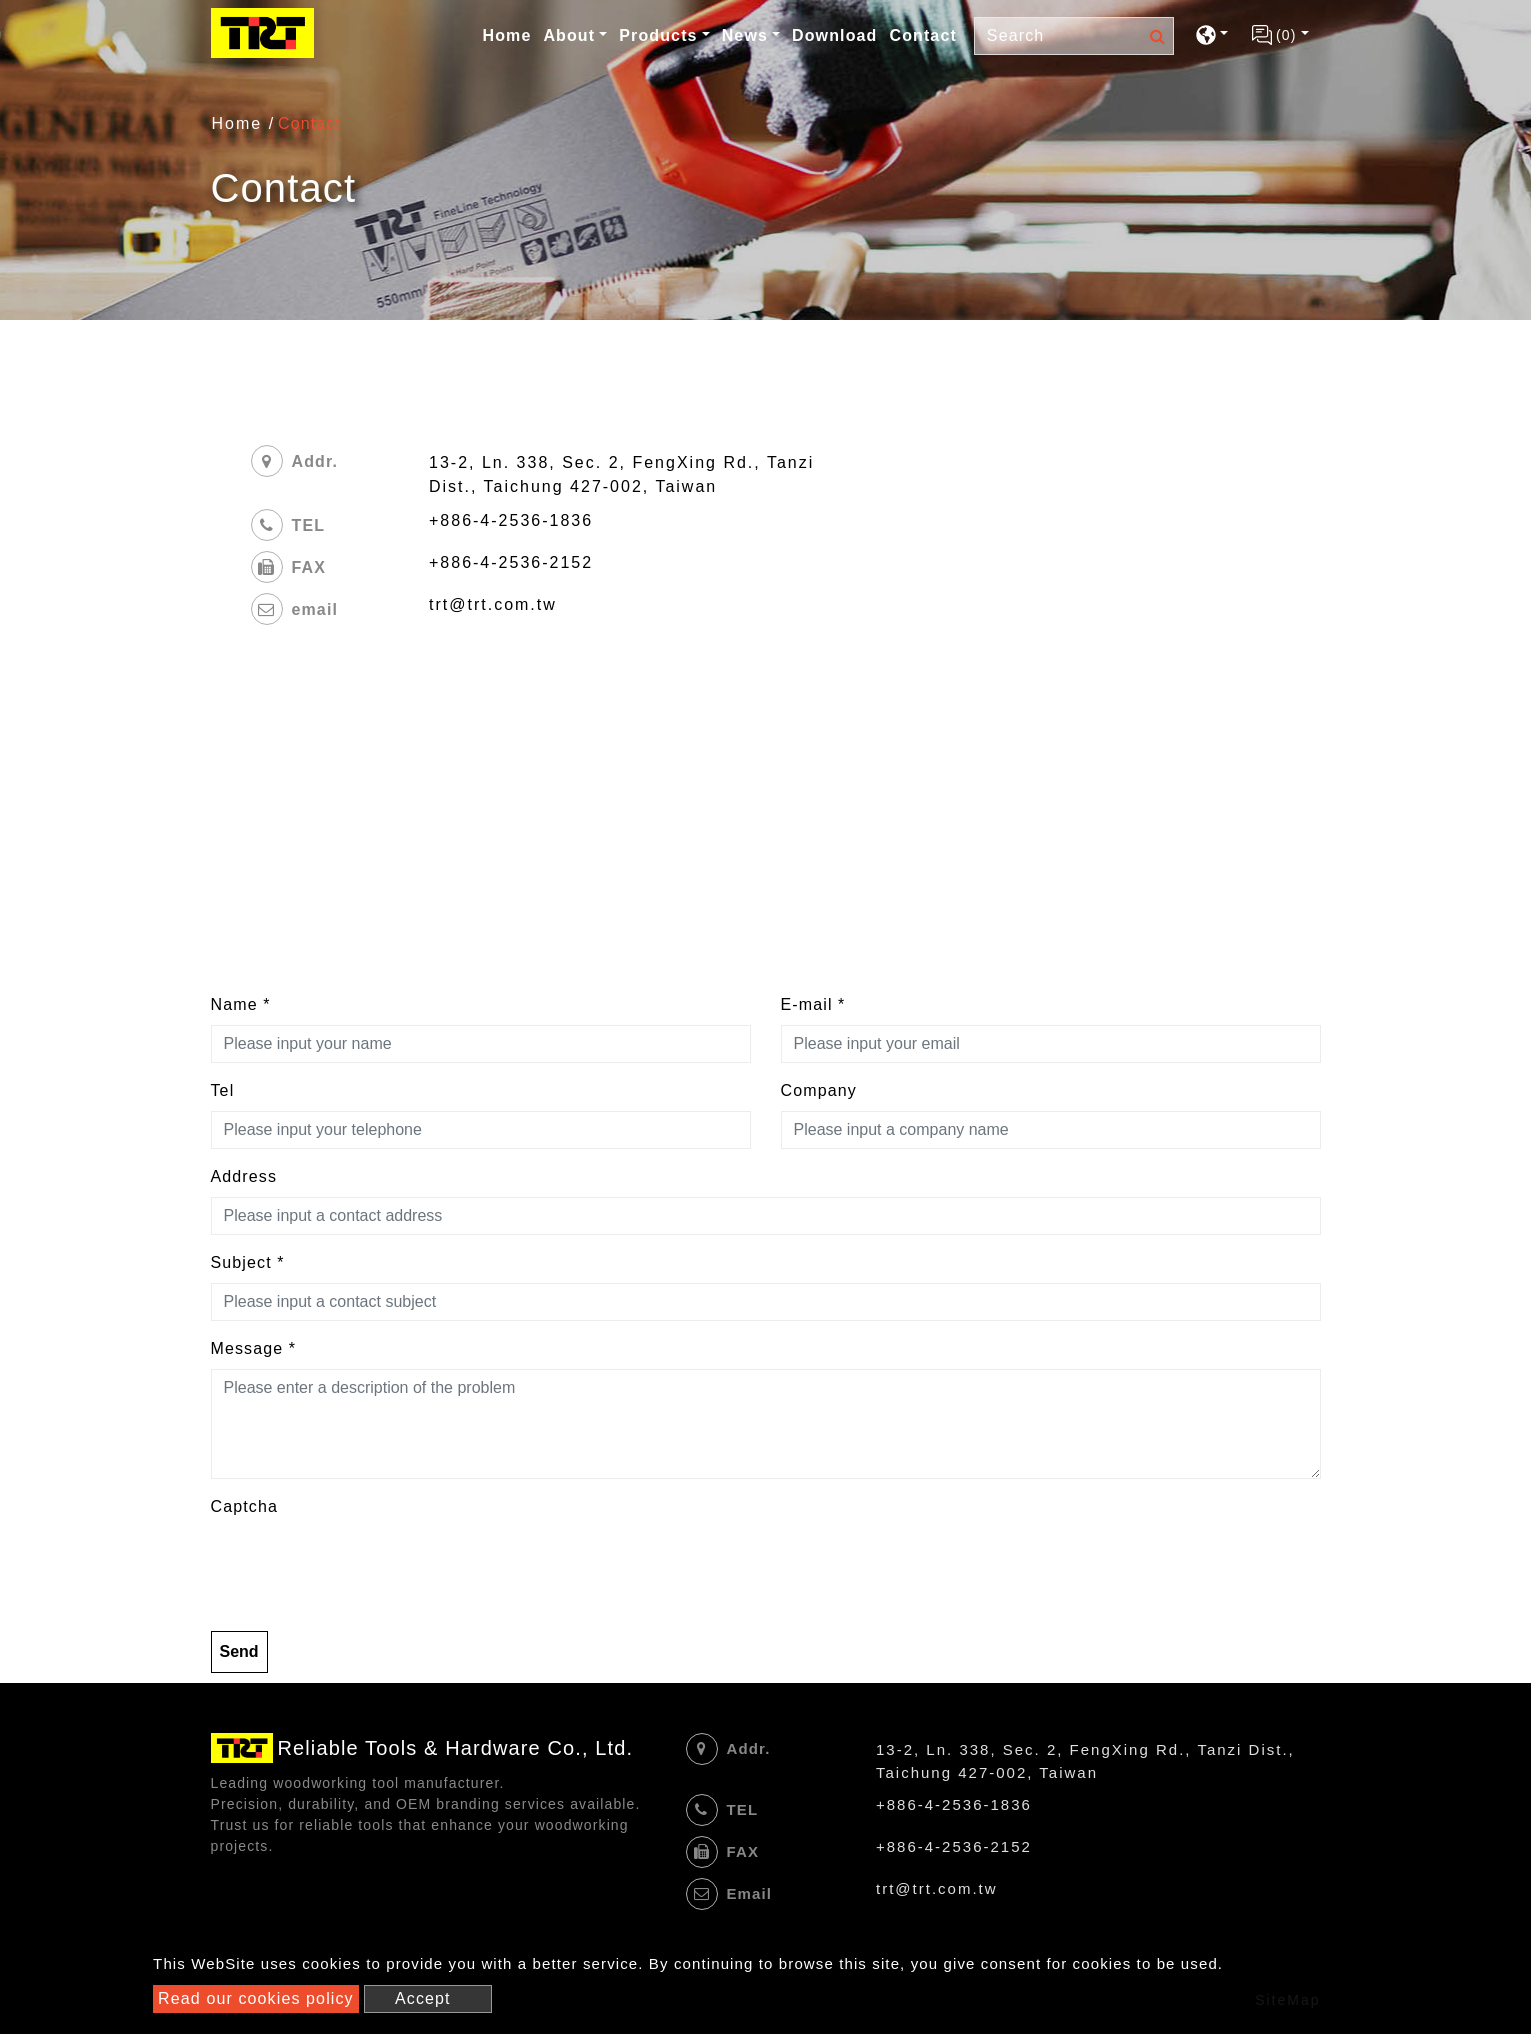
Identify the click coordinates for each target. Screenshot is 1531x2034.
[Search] (1074, 36)
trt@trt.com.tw (493, 604)
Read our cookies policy (256, 1998)
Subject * (248, 1262)
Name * (241, 1004)
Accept (423, 1998)
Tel (223, 1090)
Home (509, 34)
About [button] (569, 35)
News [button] (745, 35)
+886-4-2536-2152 (511, 562)
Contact (922, 35)
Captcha (244, 1506)
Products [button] (658, 35)
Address (244, 1176)
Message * (254, 1348)
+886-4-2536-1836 (511, 520)
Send (239, 1651)
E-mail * (813, 1004)
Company (819, 1090)
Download (834, 35)
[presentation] (363, 1566)
